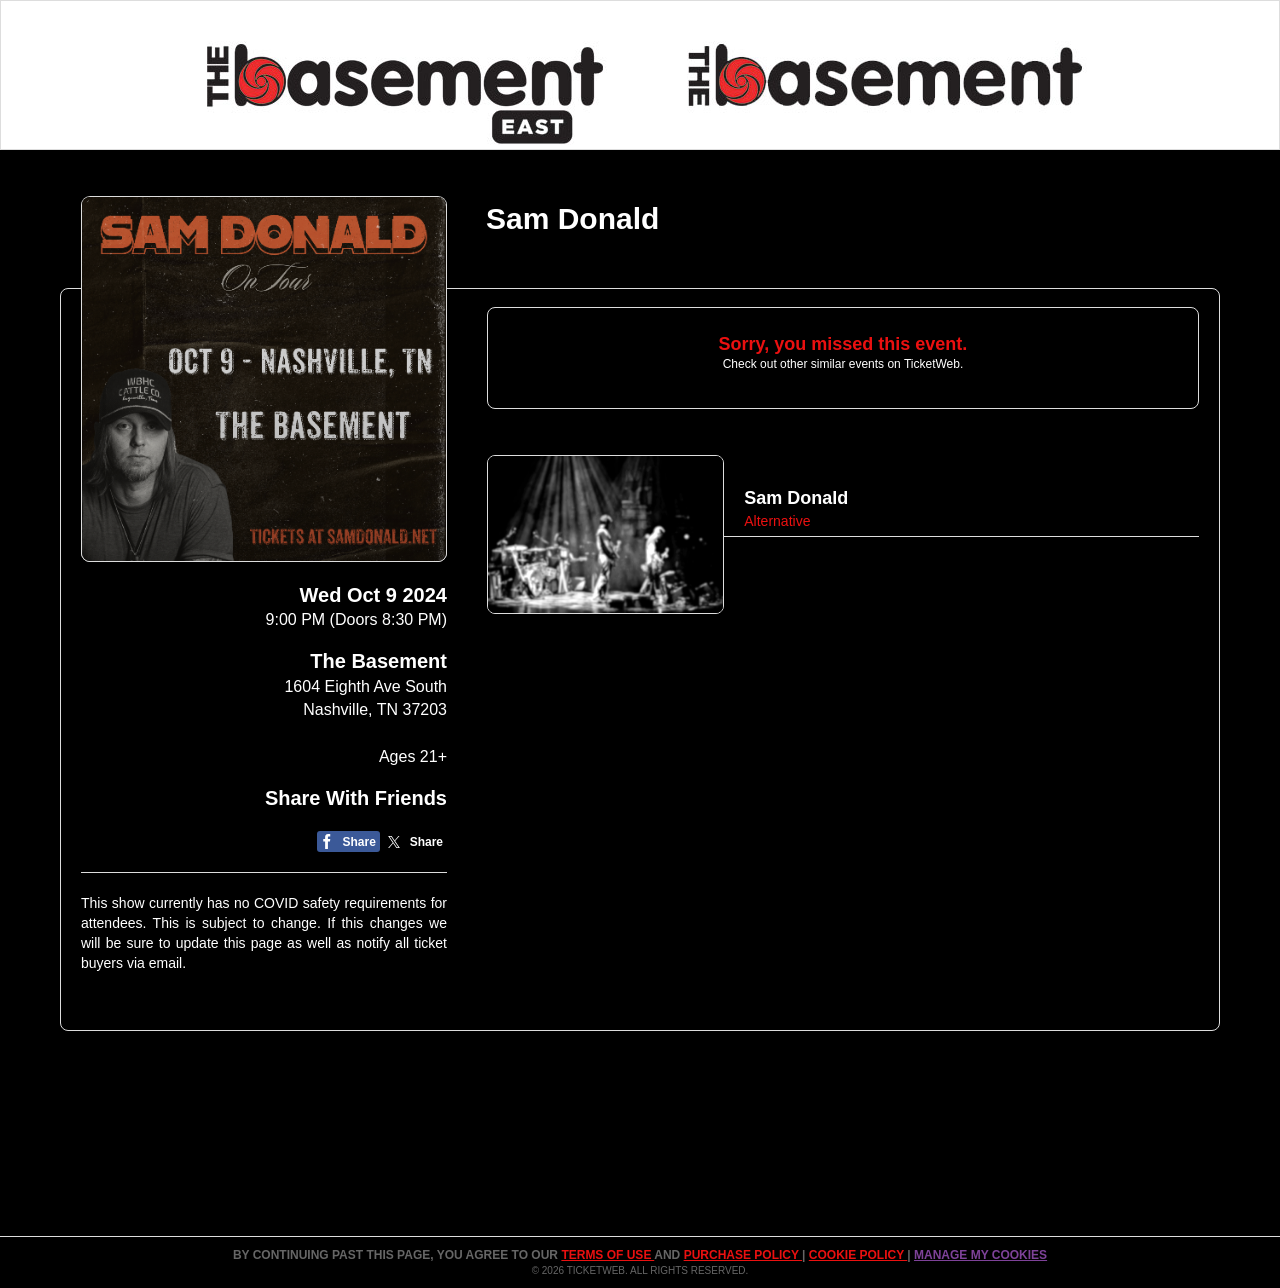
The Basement (378, 661)
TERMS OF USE (607, 1255)
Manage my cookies (980, 1255)
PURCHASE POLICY (743, 1255)
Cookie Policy (858, 1255)
